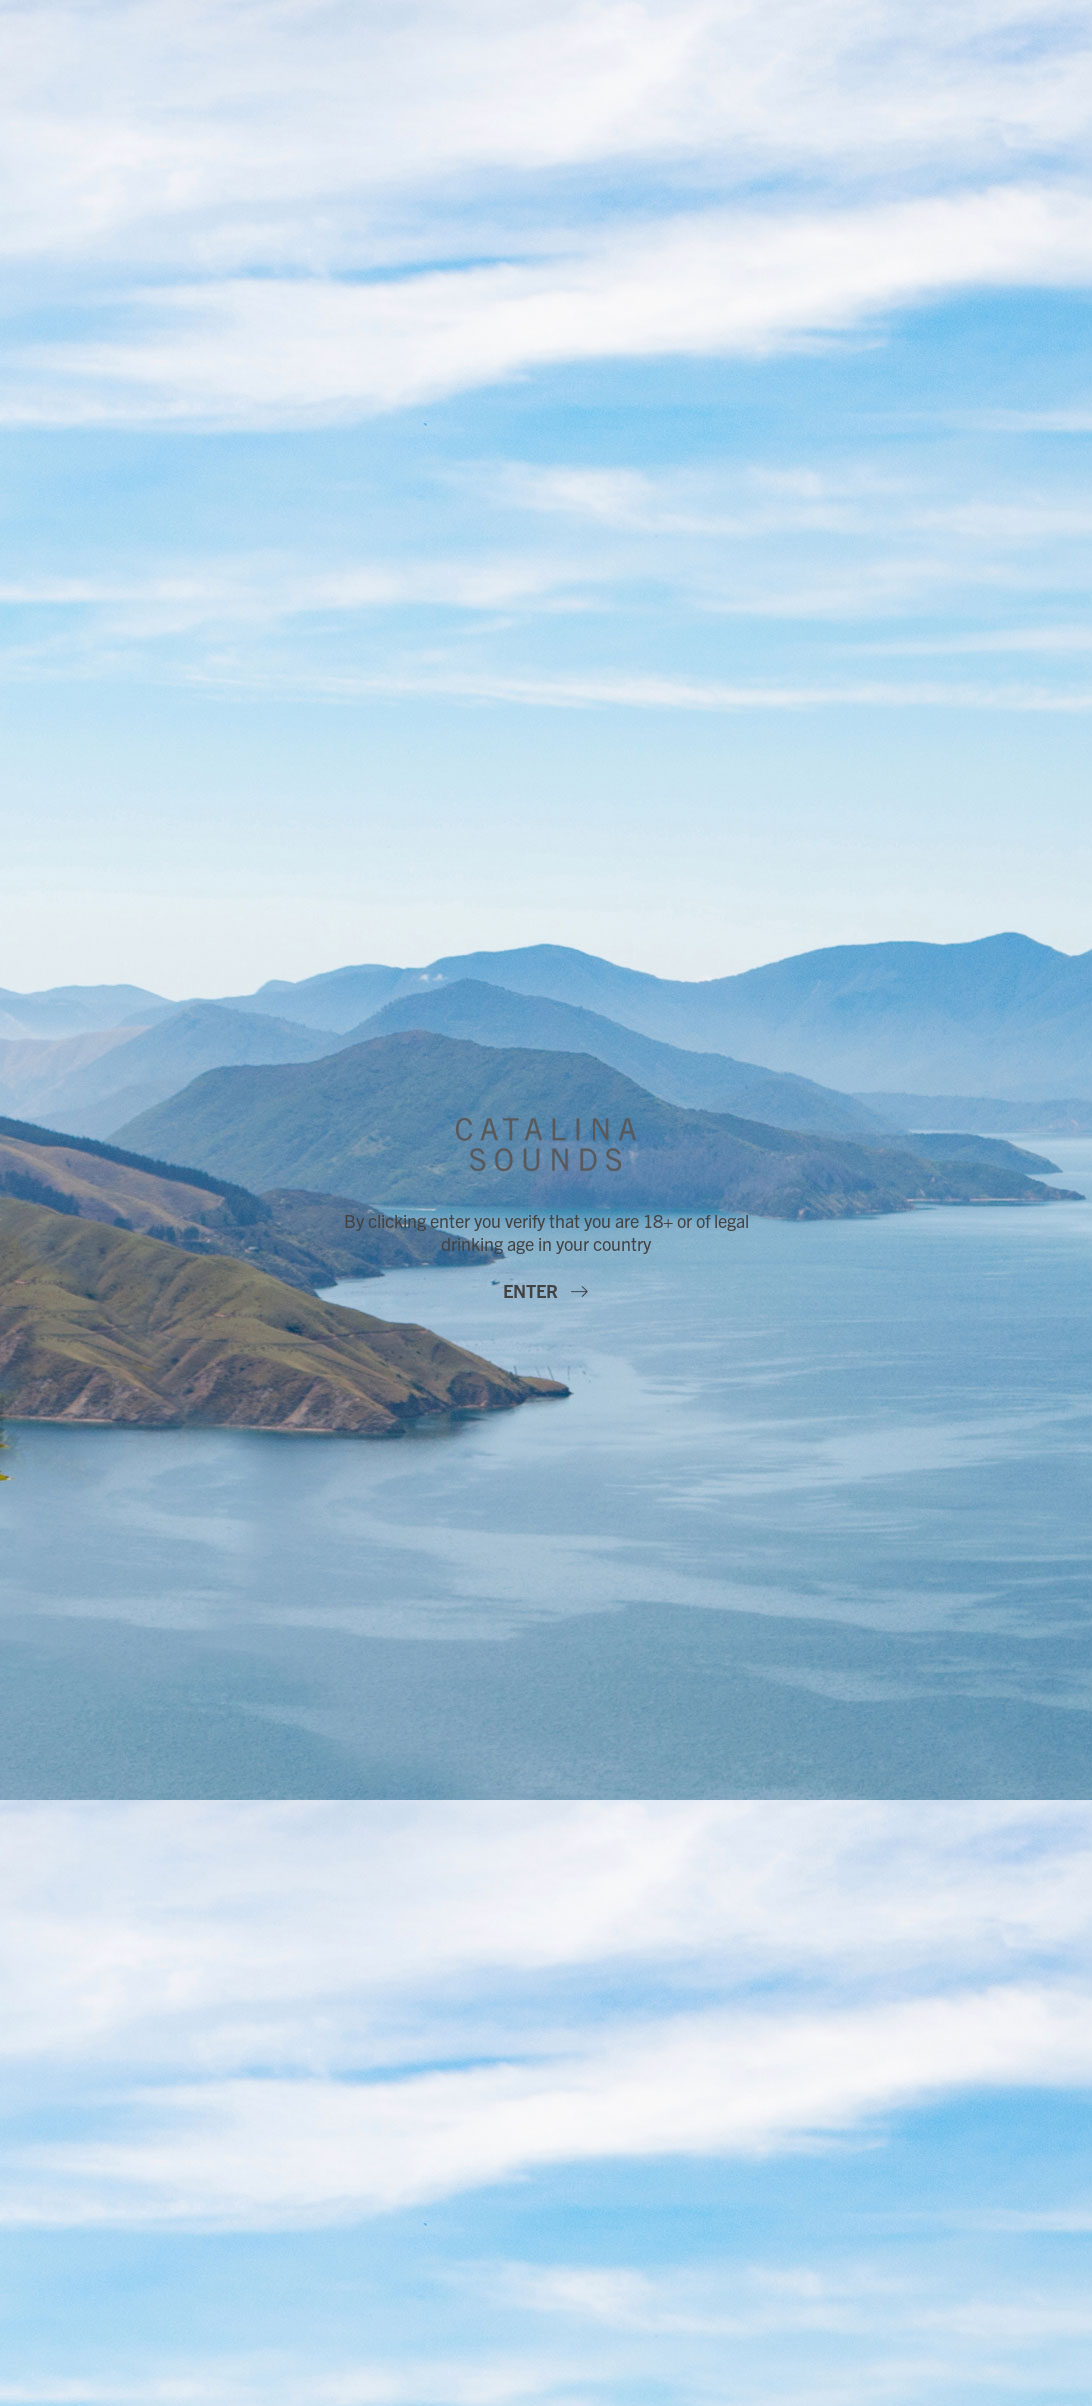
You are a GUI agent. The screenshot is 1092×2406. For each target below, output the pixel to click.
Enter (532, 1290)
